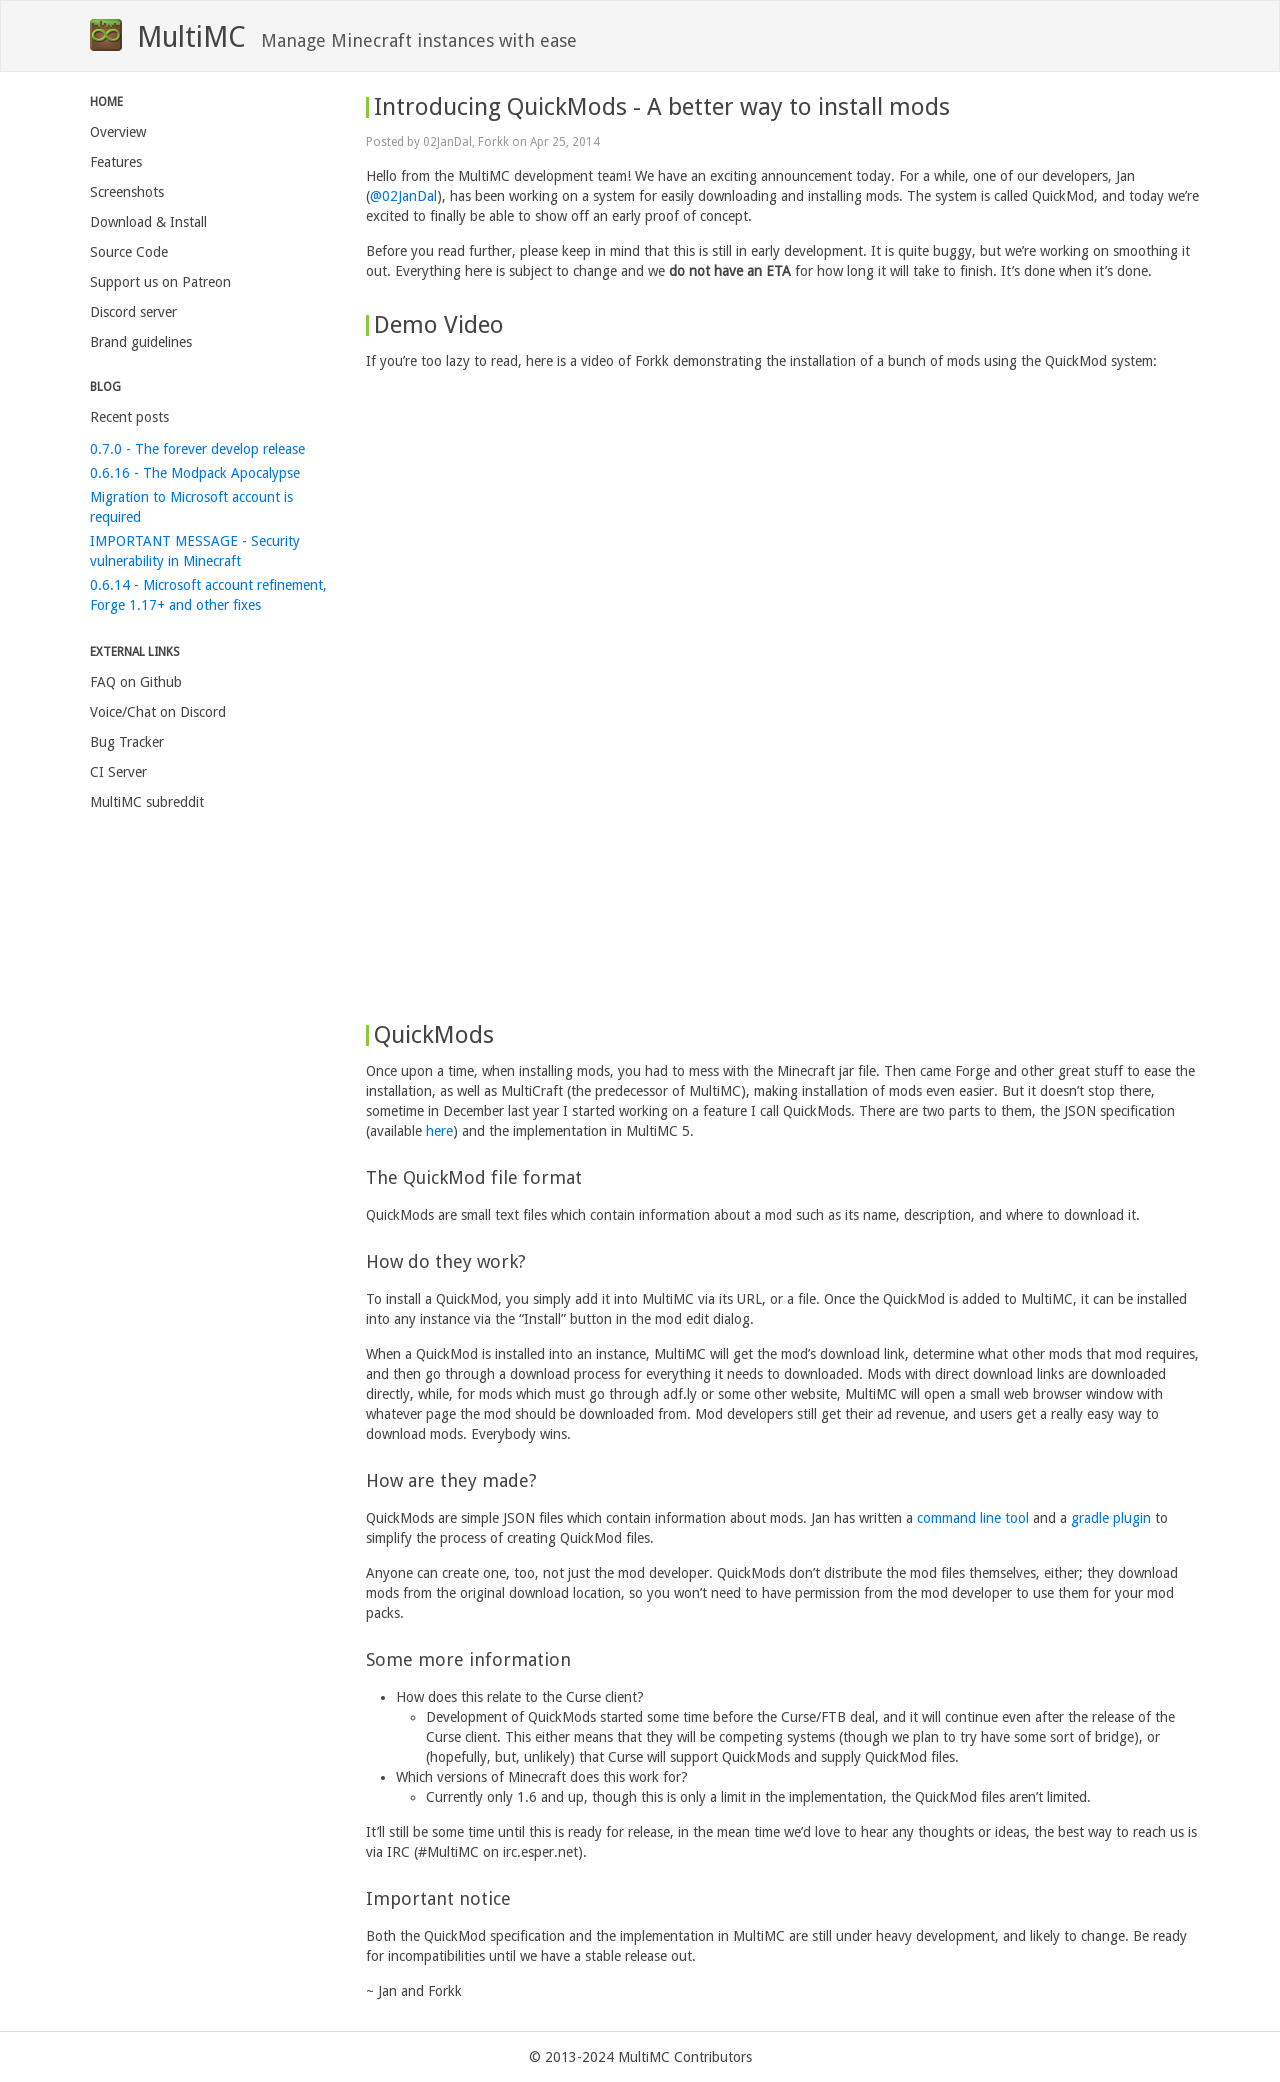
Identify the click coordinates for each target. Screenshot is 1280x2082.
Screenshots (127, 192)
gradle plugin (1111, 1518)
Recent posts (129, 417)
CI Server (118, 772)
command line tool (973, 1518)
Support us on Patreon (160, 282)
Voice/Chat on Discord (158, 712)
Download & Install (148, 222)
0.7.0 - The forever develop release (197, 449)
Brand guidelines (141, 342)
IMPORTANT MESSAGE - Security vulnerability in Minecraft (195, 551)
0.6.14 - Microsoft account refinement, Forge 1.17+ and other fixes (208, 595)
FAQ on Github (136, 682)
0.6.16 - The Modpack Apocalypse (195, 473)
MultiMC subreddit (147, 802)
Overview (118, 132)
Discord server (133, 312)
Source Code (129, 252)
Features (116, 162)
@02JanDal (403, 196)
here (439, 1131)
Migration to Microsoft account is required (191, 507)
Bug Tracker (127, 742)
